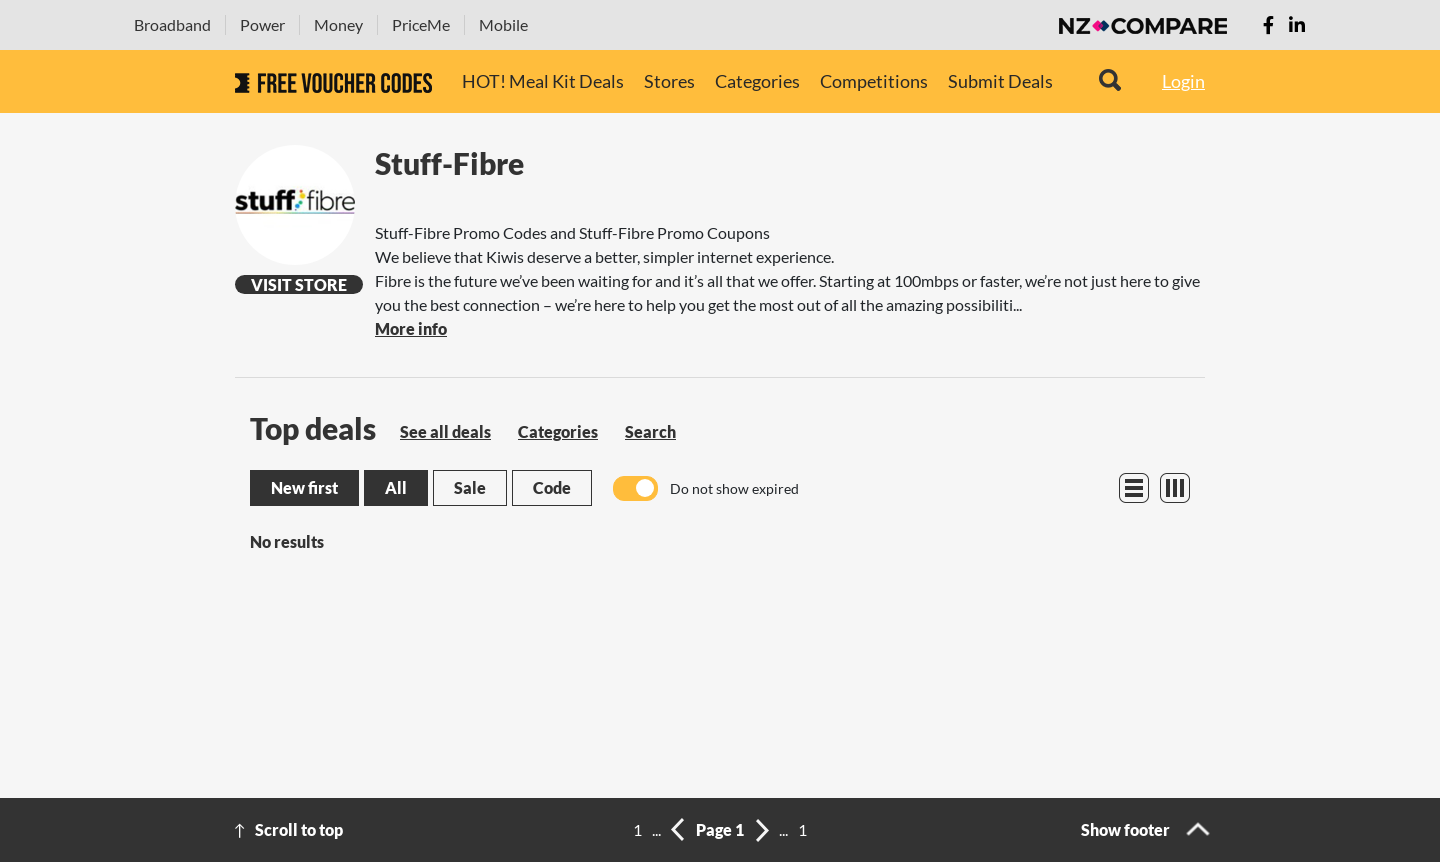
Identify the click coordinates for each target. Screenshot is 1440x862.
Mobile (503, 24)
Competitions (874, 81)
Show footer (1125, 829)
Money (338, 24)
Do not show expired (734, 488)
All (396, 487)
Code (552, 487)
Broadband (172, 24)
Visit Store (299, 284)
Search (650, 431)
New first (304, 487)
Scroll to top (299, 829)
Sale (470, 487)
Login (1183, 81)
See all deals (445, 431)
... (656, 829)
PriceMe (421, 24)
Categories (757, 81)
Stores (669, 81)
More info (411, 328)
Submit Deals (1000, 81)
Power (262, 24)
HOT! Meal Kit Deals (543, 81)
